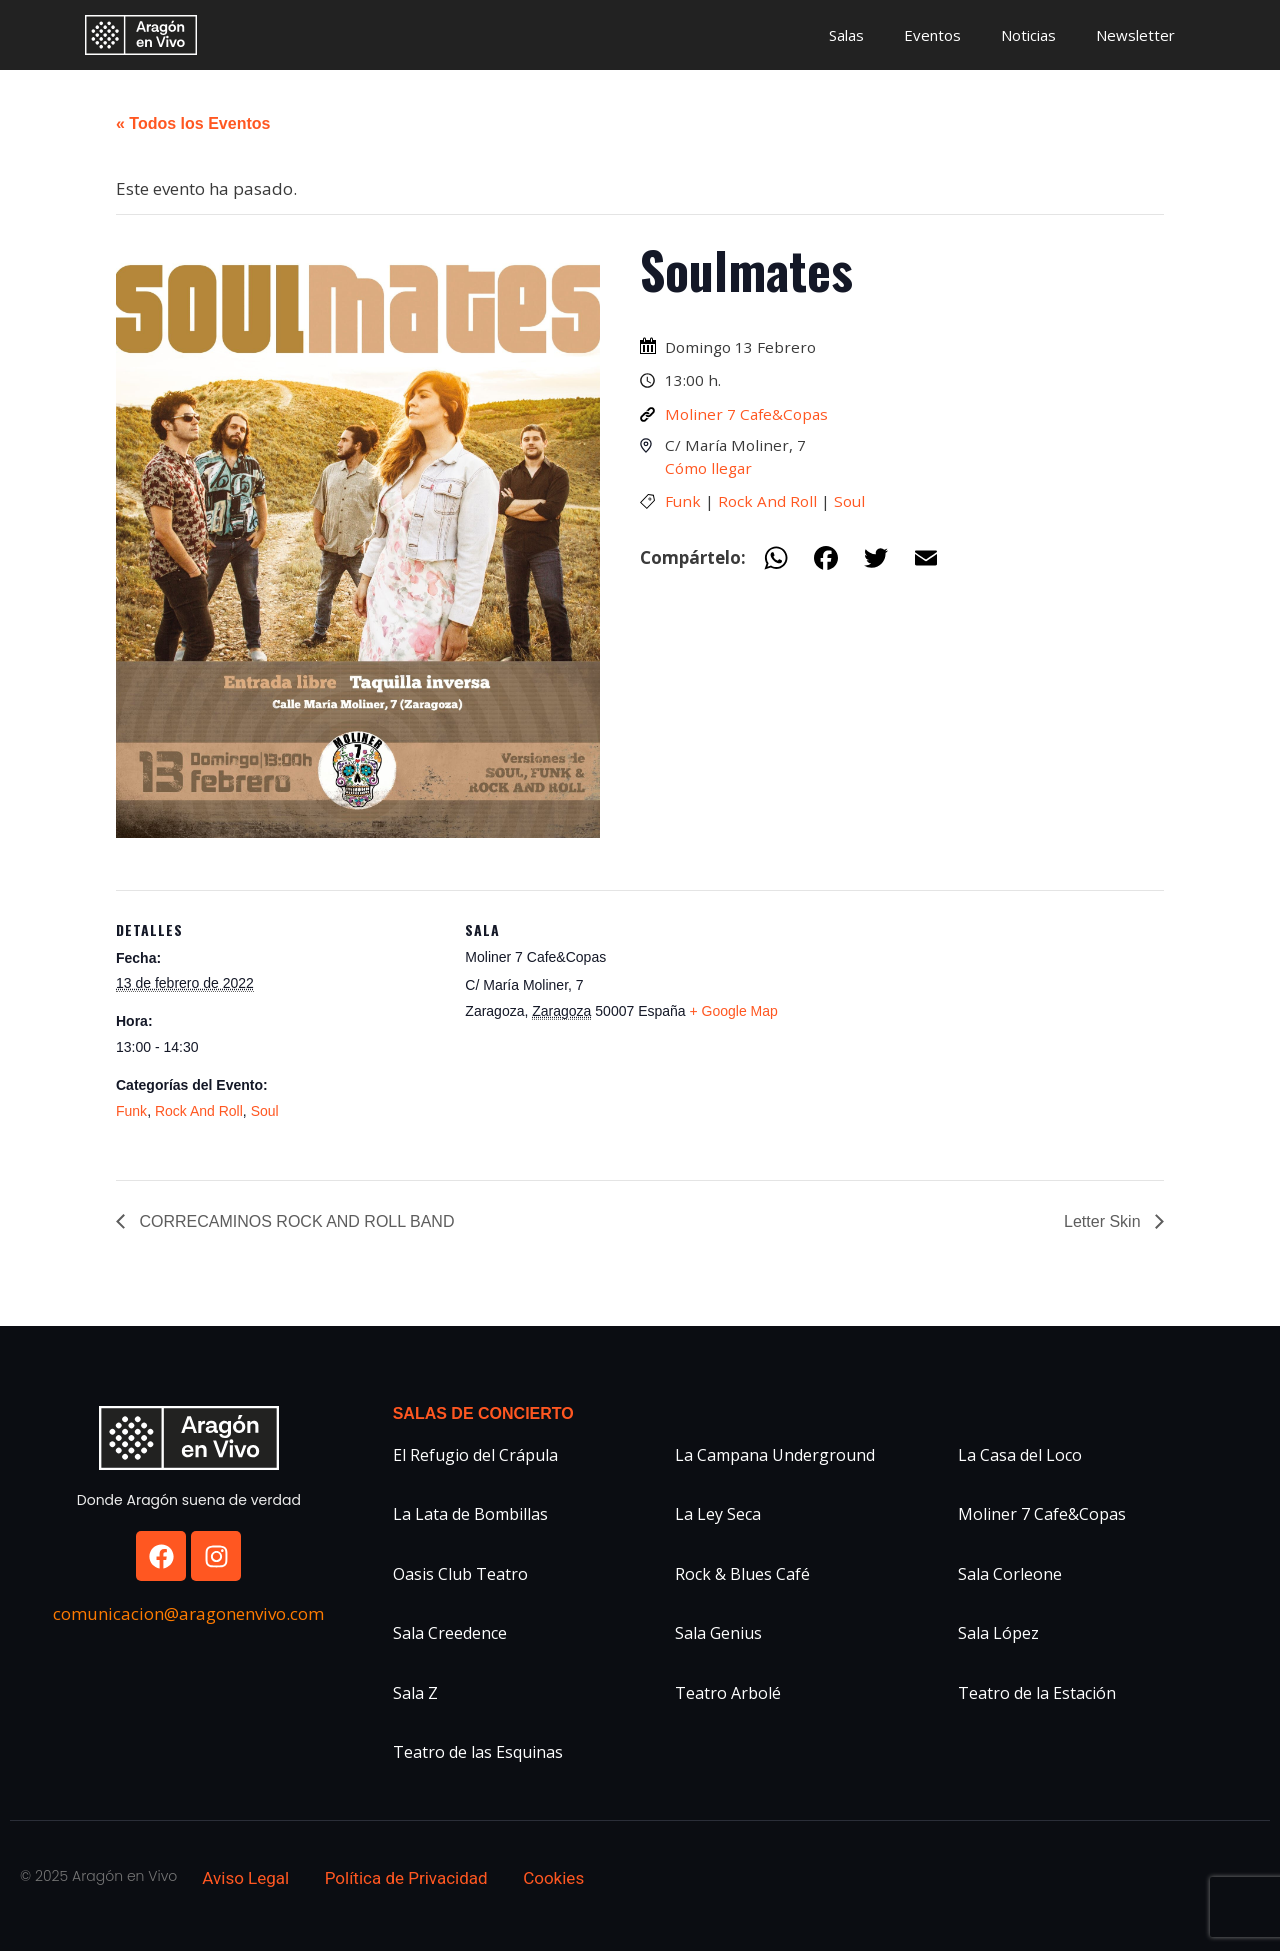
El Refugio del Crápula (475, 1455)
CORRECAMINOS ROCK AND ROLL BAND (294, 1221)
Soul (849, 501)
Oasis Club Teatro (460, 1574)
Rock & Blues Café (742, 1574)
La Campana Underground (775, 1455)
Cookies (553, 1878)
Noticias (1028, 35)
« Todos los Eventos (193, 123)
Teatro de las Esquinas (478, 1752)
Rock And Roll (767, 501)
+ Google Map (734, 1011)
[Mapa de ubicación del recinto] (920, 1028)
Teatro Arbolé (728, 1693)
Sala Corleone (1010, 1574)
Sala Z (415, 1693)
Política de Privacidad (406, 1878)
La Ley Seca (718, 1514)
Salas (846, 35)
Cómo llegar (708, 468)
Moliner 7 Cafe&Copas (746, 414)
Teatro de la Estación (1037, 1693)
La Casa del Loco (1020, 1455)
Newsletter (1135, 35)
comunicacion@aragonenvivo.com (188, 1613)
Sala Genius (718, 1633)
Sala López (998, 1633)
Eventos (932, 35)
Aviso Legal (245, 1878)
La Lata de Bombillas (470, 1514)
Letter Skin (1104, 1221)
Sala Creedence (450, 1633)
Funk (683, 501)
